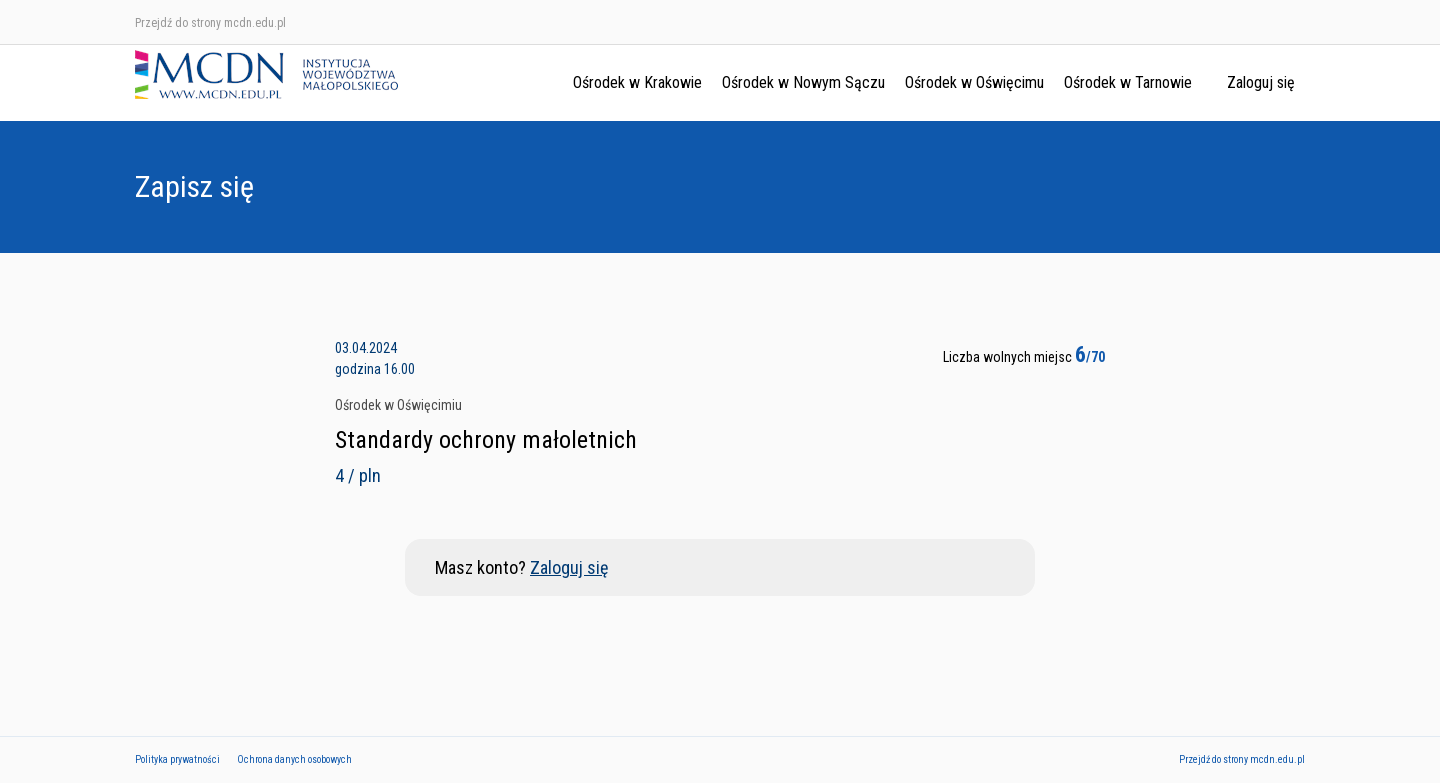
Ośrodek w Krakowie (637, 82)
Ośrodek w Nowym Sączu (803, 82)
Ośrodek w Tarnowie (1128, 82)
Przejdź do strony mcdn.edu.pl (210, 23)
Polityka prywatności (177, 759)
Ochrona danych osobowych (294, 759)
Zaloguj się (1261, 82)
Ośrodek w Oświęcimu (974, 82)
